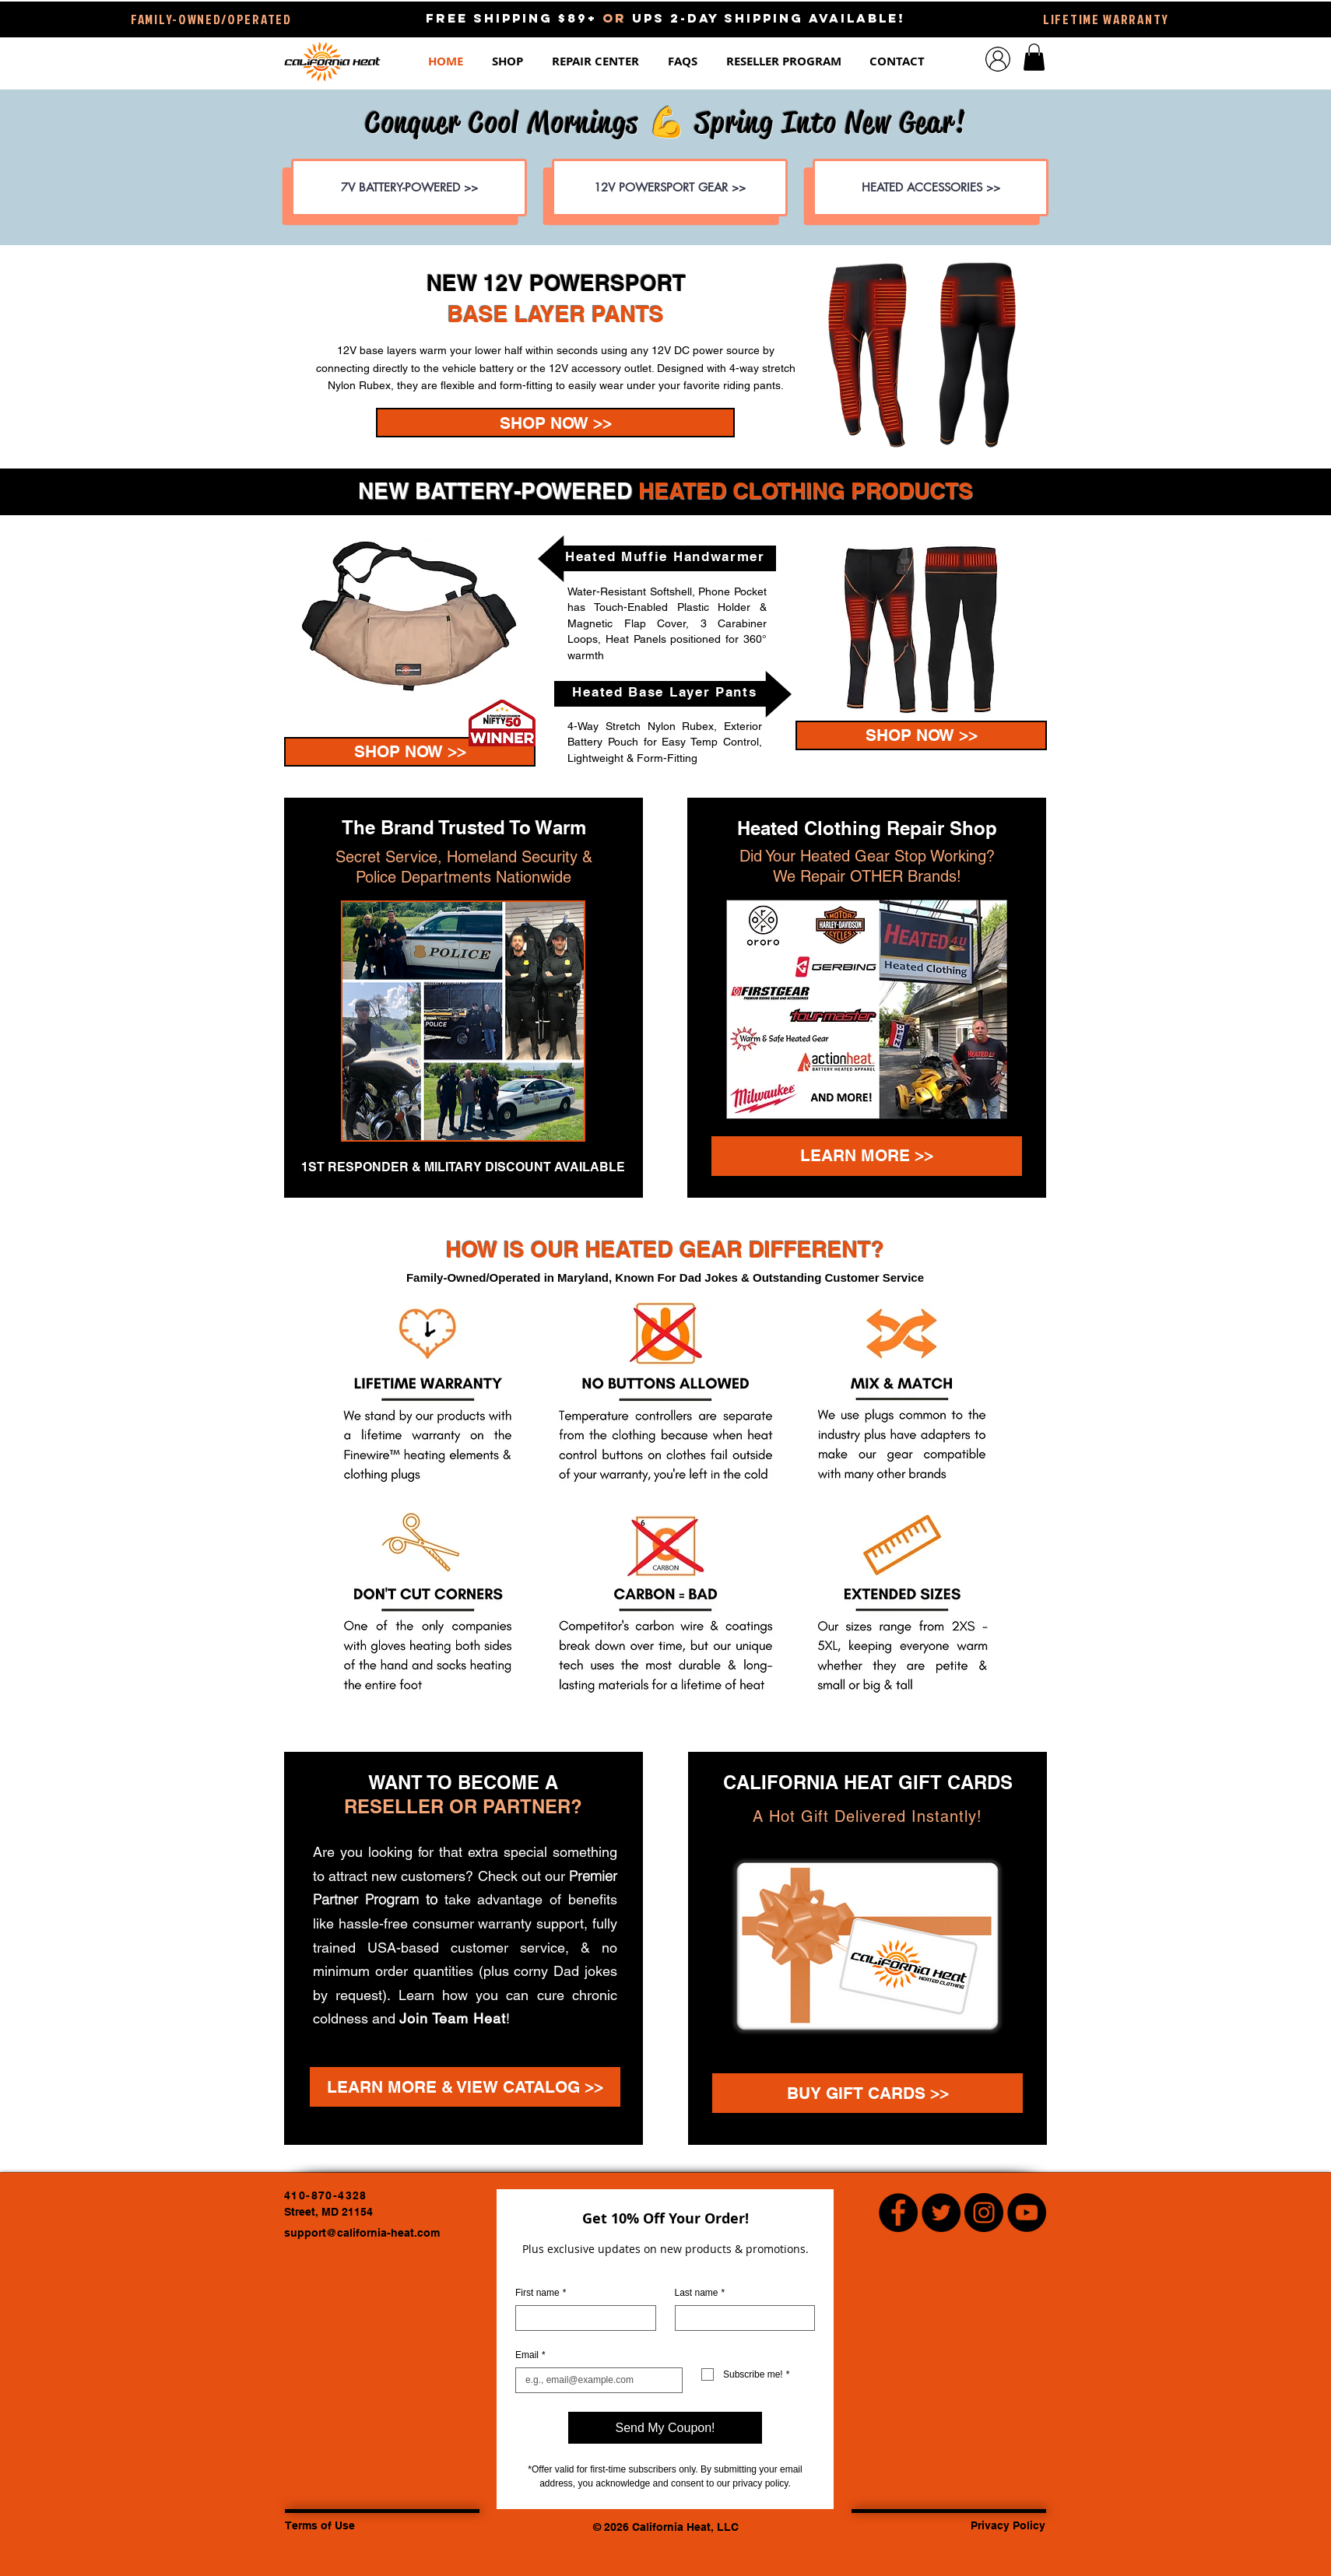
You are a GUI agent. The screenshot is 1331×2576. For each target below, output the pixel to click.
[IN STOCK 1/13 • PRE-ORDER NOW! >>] (555, 422)
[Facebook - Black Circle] (898, 2212)
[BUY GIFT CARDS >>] (867, 2093)
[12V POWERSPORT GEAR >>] (670, 187)
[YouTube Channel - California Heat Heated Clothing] (1026, 2212)
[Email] (594, 2380)
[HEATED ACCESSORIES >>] (930, 187)
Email (530, 2355)
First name (540, 2293)
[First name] (581, 2318)
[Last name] (741, 2318)
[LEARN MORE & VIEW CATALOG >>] (465, 2086)
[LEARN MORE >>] (867, 1156)
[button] (510, 61)
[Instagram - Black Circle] (983, 2212)
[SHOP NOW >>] (410, 752)
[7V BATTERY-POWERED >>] (409, 187)
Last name (700, 2293)
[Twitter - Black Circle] (941, 2212)
